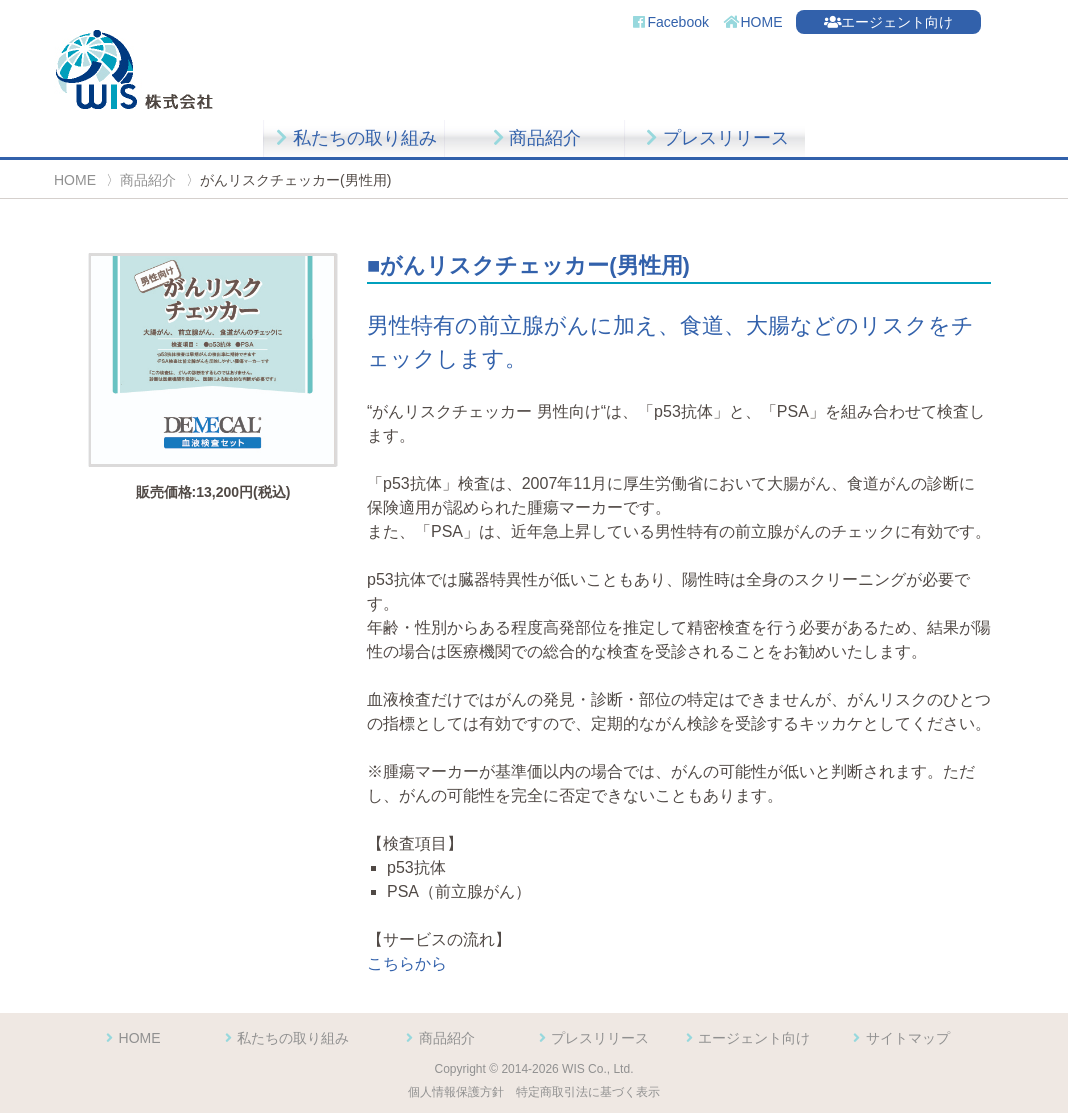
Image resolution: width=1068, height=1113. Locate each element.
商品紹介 (534, 138)
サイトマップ (899, 1038)
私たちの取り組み (353, 138)
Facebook (669, 22)
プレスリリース (714, 138)
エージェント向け (889, 22)
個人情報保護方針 (456, 1092)
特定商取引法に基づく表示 (588, 1092)
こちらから (407, 963)
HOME (753, 22)
